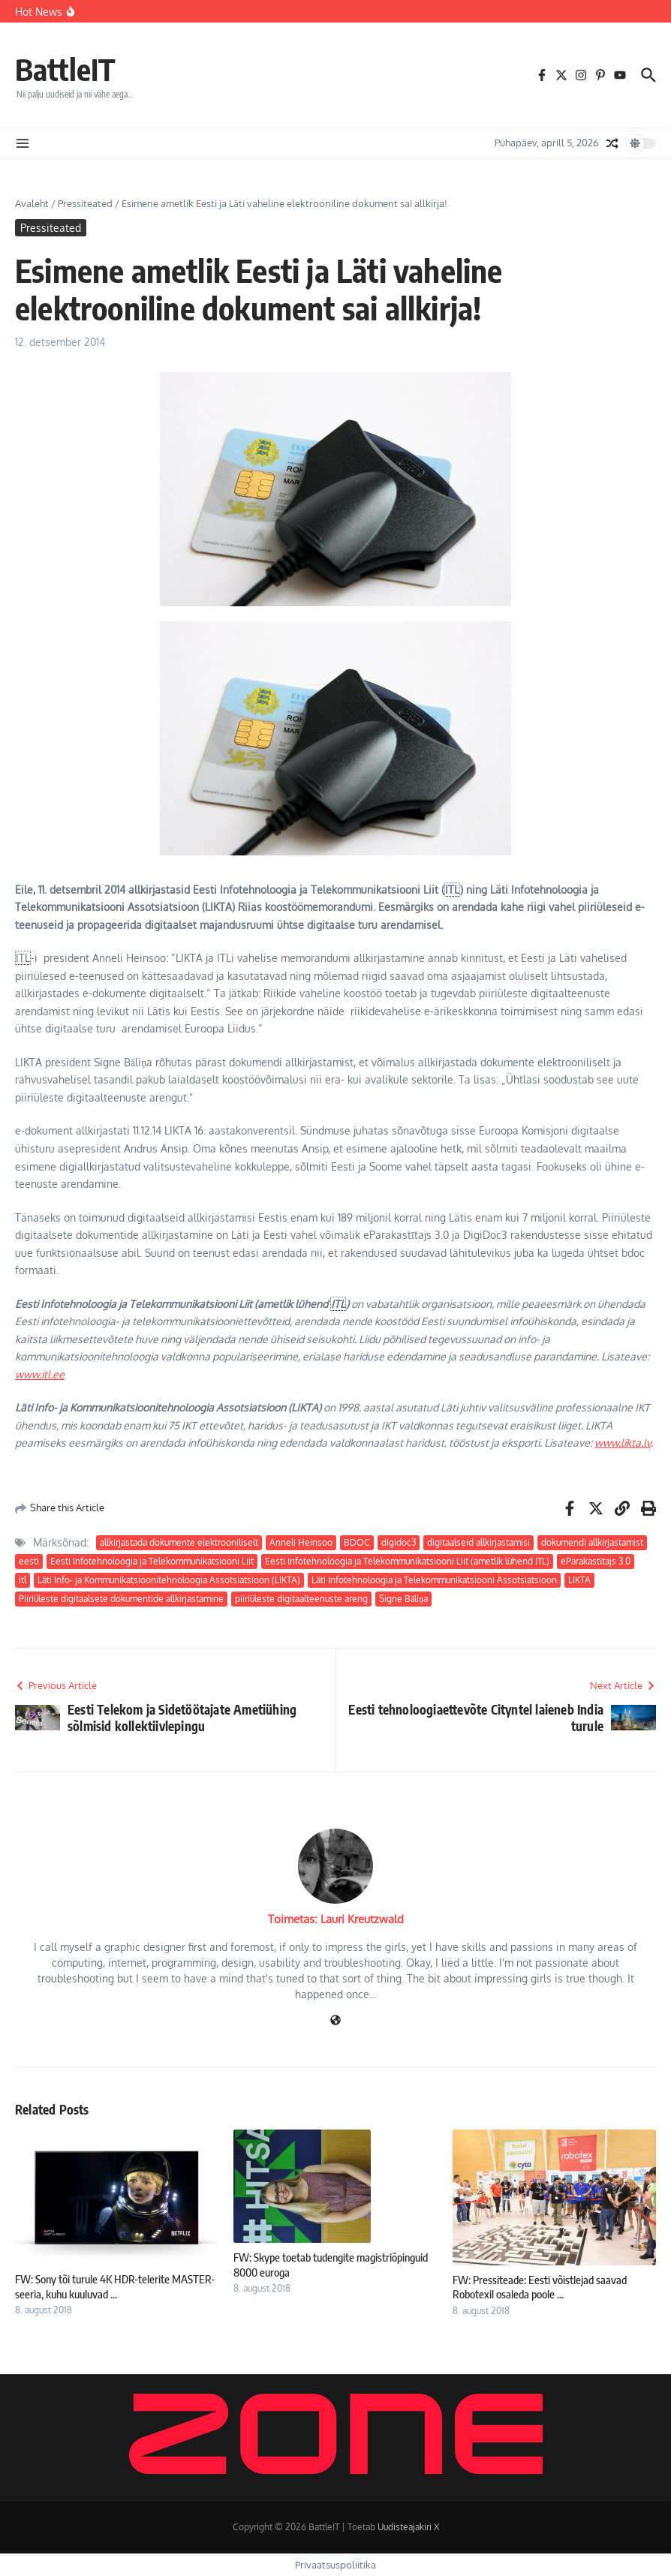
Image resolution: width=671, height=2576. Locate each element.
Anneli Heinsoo (300, 1542)
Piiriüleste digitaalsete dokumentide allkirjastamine (121, 1598)
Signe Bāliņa (403, 1598)
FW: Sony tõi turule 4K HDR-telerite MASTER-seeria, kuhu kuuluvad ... (115, 2286)
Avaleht (32, 203)
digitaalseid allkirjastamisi (478, 1542)
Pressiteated (85, 203)
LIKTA (579, 1580)
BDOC (357, 1542)
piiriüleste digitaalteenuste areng (301, 1598)
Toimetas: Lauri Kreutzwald (336, 1919)
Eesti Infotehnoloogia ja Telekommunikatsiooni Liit (152, 1561)
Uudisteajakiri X (408, 2526)
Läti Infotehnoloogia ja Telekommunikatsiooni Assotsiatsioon (434, 1580)
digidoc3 (398, 1542)
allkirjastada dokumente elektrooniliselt (179, 1542)
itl (22, 1580)
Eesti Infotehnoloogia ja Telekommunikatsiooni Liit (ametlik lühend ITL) (407, 1561)
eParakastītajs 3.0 (595, 1561)
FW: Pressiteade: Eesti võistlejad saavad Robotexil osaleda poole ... (540, 2287)
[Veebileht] (335, 2021)
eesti (29, 1561)
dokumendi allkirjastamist (592, 1542)
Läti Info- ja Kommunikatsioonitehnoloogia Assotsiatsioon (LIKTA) (169, 1580)
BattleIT (65, 69)
